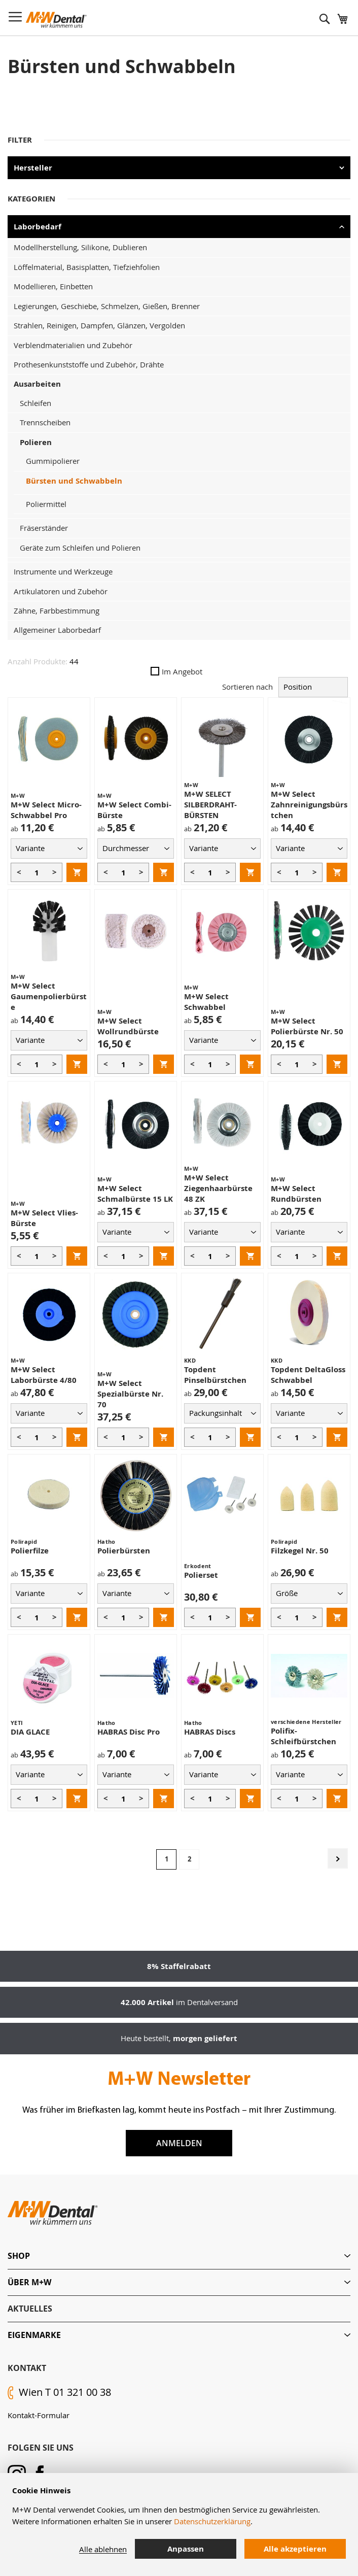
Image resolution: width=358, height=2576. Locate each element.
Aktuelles (30, 2308)
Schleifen (35, 403)
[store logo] (56, 19)
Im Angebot (176, 671)
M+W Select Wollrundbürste (128, 1026)
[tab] (179, 2256)
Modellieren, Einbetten (53, 286)
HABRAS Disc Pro (128, 1731)
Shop (19, 2255)
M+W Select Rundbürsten (296, 1193)
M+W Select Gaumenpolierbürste (49, 996)
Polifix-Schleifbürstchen (303, 1736)
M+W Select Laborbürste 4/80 (44, 1374)
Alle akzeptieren (295, 2549)
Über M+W (29, 2282)
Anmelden (179, 2143)
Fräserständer (44, 528)
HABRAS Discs (209, 1731)
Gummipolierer (53, 461)
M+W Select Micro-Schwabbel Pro (46, 810)
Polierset (201, 1575)
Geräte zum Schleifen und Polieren (80, 548)
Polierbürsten (123, 1550)
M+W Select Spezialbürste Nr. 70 (130, 1394)
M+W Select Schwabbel (206, 1001)
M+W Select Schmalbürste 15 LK (135, 1193)
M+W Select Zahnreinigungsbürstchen (309, 805)
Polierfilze (30, 1550)
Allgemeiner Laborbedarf (57, 630)
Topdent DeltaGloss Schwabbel (308, 1374)
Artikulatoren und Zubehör (61, 591)
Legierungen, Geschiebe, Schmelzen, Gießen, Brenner (107, 306)
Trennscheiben (45, 422)
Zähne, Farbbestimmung (56, 610)
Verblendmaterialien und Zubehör (73, 345)
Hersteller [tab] (33, 167)
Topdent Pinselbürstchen (215, 1374)
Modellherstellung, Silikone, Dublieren (80, 247)
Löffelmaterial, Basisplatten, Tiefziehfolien (87, 267)
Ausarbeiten (37, 384)
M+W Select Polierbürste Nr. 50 (307, 1026)
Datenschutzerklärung (212, 2521)
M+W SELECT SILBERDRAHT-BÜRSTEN (210, 805)
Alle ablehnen (103, 2549)
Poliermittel (46, 504)
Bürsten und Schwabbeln (74, 481)
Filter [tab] (20, 139)
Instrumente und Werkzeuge (63, 571)
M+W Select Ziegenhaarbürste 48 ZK (218, 1188)
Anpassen (185, 2549)
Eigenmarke (34, 2335)
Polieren (36, 442)
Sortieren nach (247, 687)
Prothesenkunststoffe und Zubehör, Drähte (89, 364)
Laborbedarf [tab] (37, 226)
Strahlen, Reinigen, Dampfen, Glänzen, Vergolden (99, 325)
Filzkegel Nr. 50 (300, 1550)
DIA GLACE (30, 1731)
